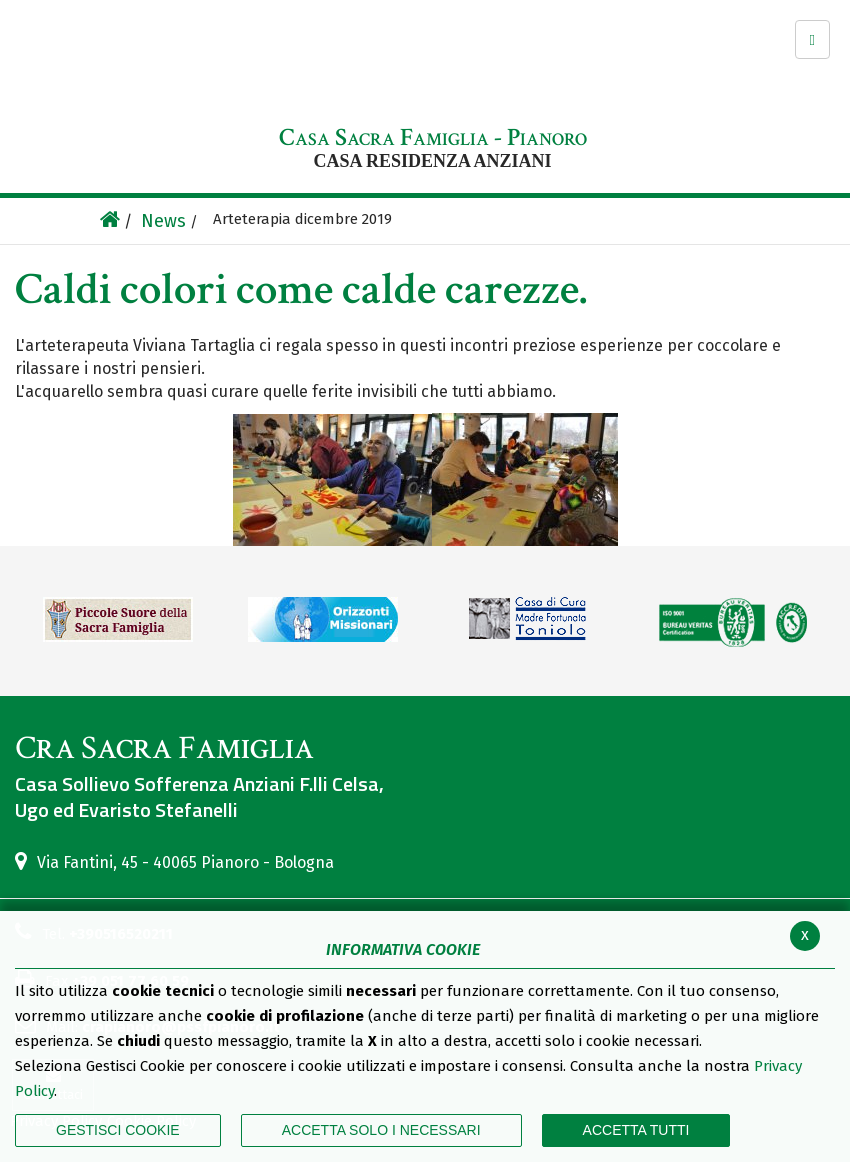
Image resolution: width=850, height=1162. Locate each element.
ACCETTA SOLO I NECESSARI (381, 1130)
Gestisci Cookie (118, 1130)
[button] (812, 39)
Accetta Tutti (636, 1130)
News (163, 221)
